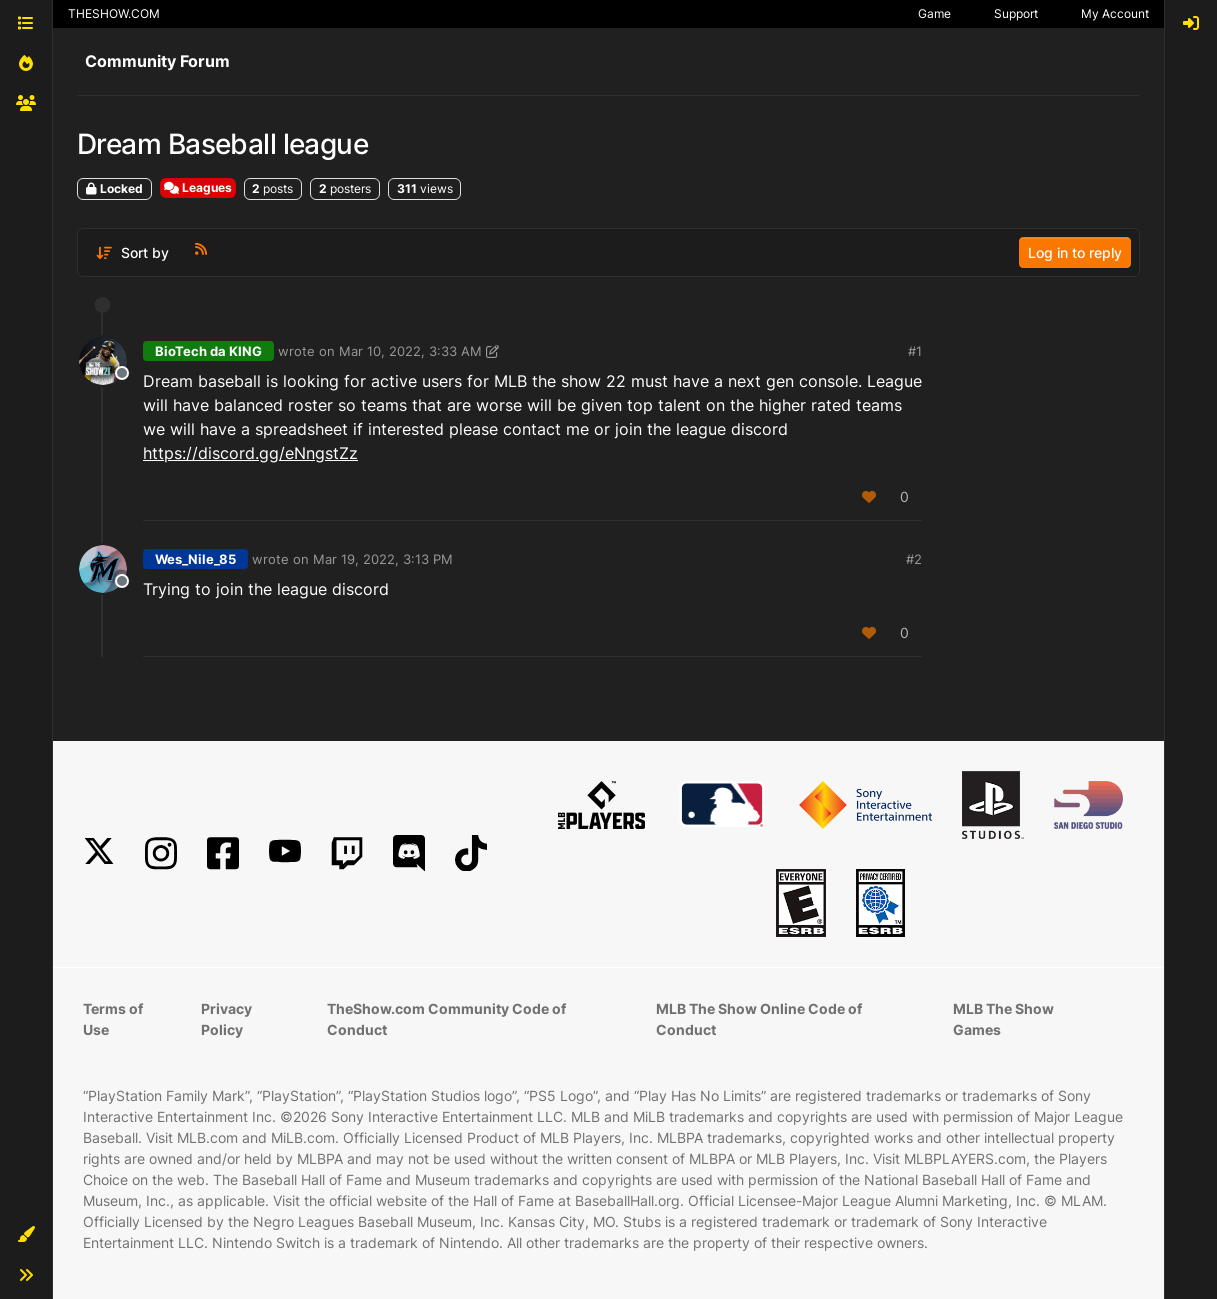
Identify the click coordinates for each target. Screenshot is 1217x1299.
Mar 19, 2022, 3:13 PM (383, 559)
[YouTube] (285, 853)
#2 (914, 559)
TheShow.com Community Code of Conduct (446, 1019)
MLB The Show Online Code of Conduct (759, 1019)
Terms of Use (113, 1019)
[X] (99, 853)
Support (1016, 13)
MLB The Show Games (1003, 1019)
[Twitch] (347, 853)
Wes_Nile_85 (195, 559)
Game (934, 13)
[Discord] (409, 853)
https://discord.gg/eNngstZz (250, 453)
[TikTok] (471, 853)
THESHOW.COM (114, 13)
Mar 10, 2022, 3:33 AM (410, 351)
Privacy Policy (226, 1019)
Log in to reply (1075, 252)
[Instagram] (161, 853)
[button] (26, 1235)
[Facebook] (223, 853)
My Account (1115, 13)
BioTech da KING (208, 351)
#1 (915, 351)
